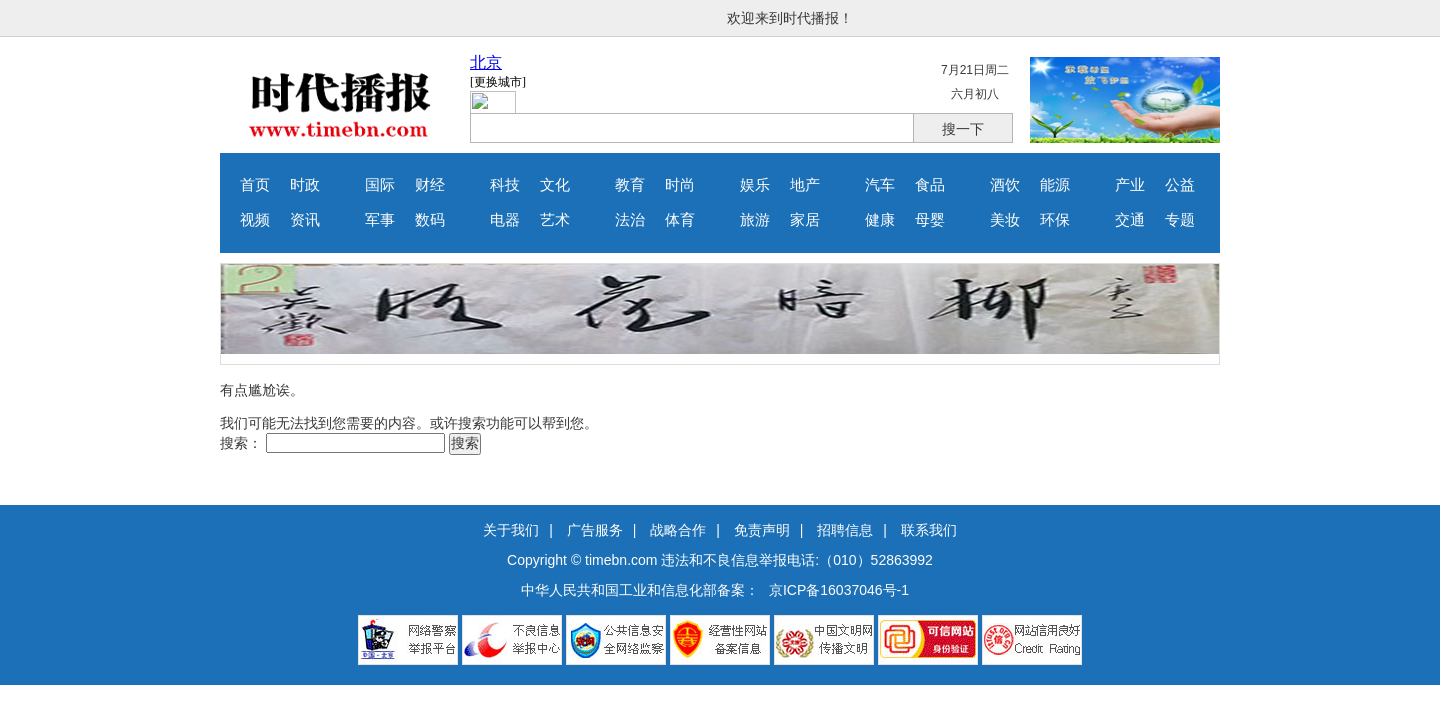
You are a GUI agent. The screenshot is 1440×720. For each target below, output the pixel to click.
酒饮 (1005, 185)
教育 (630, 185)
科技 (505, 185)
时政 (305, 185)
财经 (430, 185)
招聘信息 (845, 530)
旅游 (755, 220)
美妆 (1005, 220)
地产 (805, 185)
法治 (630, 220)
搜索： (241, 443)
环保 (1055, 220)
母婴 (930, 220)
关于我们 (511, 530)
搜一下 (963, 129)
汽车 (880, 185)
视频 (255, 220)
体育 (680, 220)
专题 (1180, 220)
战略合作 (678, 530)
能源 (1055, 185)
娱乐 (755, 185)
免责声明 (762, 530)
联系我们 (929, 530)
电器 (505, 220)
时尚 (680, 185)
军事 (380, 220)
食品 (930, 185)
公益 (1180, 185)
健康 (880, 220)
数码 (430, 220)
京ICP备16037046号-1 (839, 590)
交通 (1130, 220)
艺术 (555, 220)
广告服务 (595, 530)
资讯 (305, 220)
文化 (555, 185)
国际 (380, 185)
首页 (255, 185)
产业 (1130, 185)
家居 (805, 220)
